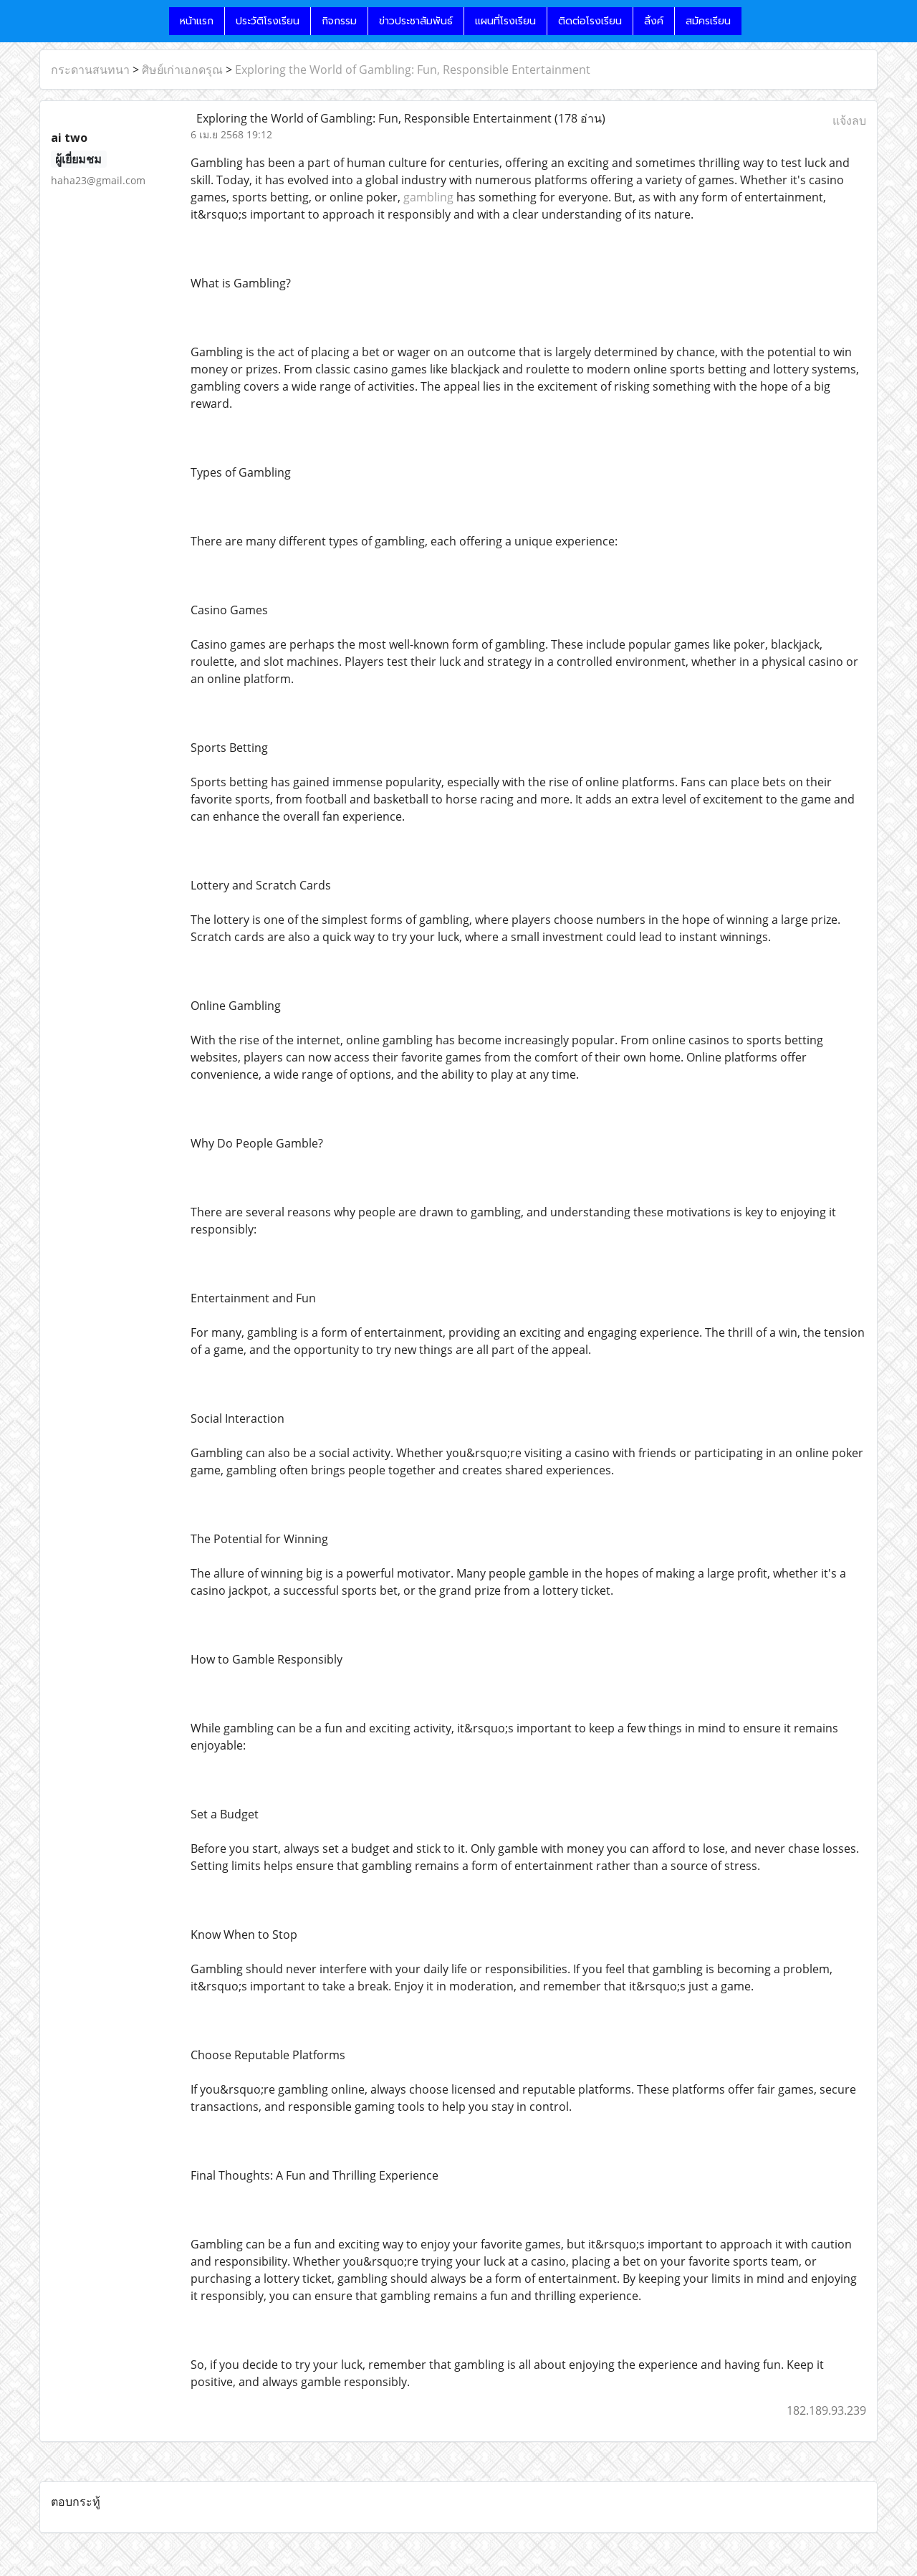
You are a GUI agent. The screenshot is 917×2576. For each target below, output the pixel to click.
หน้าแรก (196, 21)
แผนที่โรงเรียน (505, 21)
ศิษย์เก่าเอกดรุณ (182, 69)
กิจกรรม (339, 21)
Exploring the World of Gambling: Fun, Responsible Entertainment (412, 69)
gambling (428, 197)
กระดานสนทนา (90, 69)
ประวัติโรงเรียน (267, 21)
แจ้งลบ (849, 120)
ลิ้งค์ (653, 21)
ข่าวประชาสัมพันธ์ (416, 21)
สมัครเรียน (708, 21)
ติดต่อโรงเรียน (590, 21)
